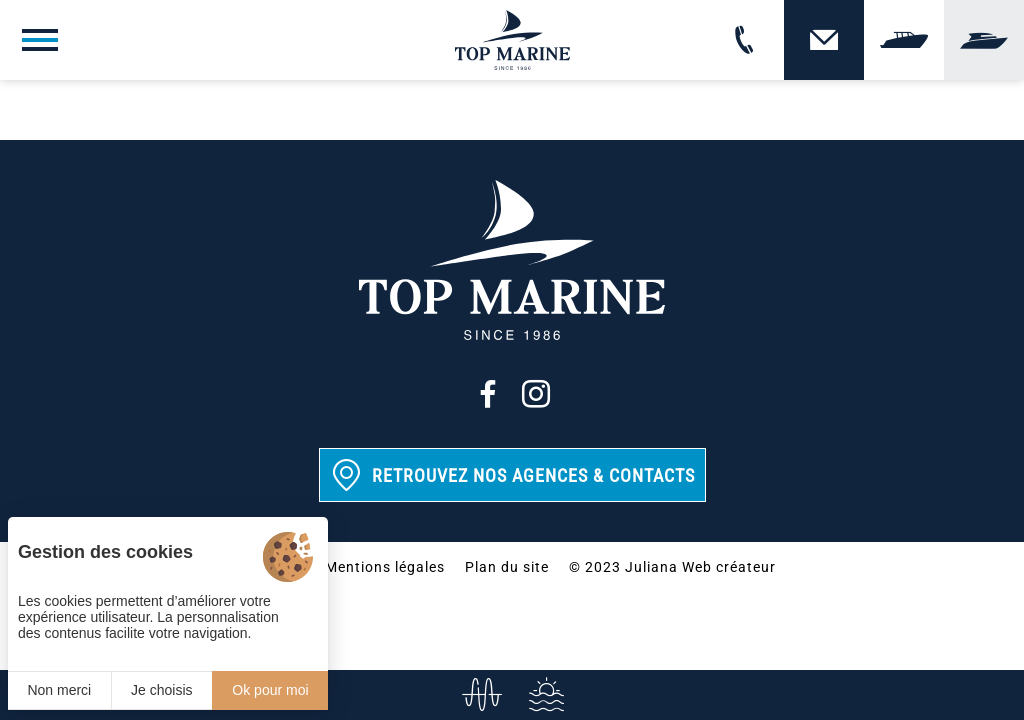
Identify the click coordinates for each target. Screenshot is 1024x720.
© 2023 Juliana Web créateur (672, 567)
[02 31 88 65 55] (744, 40)
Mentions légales (385, 567)
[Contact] (824, 40)
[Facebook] (488, 394)
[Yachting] (984, 40)
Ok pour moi (270, 690)
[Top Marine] (512, 40)
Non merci (59, 690)
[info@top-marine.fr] (479, 695)
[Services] (544, 695)
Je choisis (161, 690)
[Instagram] (536, 394)
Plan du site (507, 567)
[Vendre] (904, 40)
